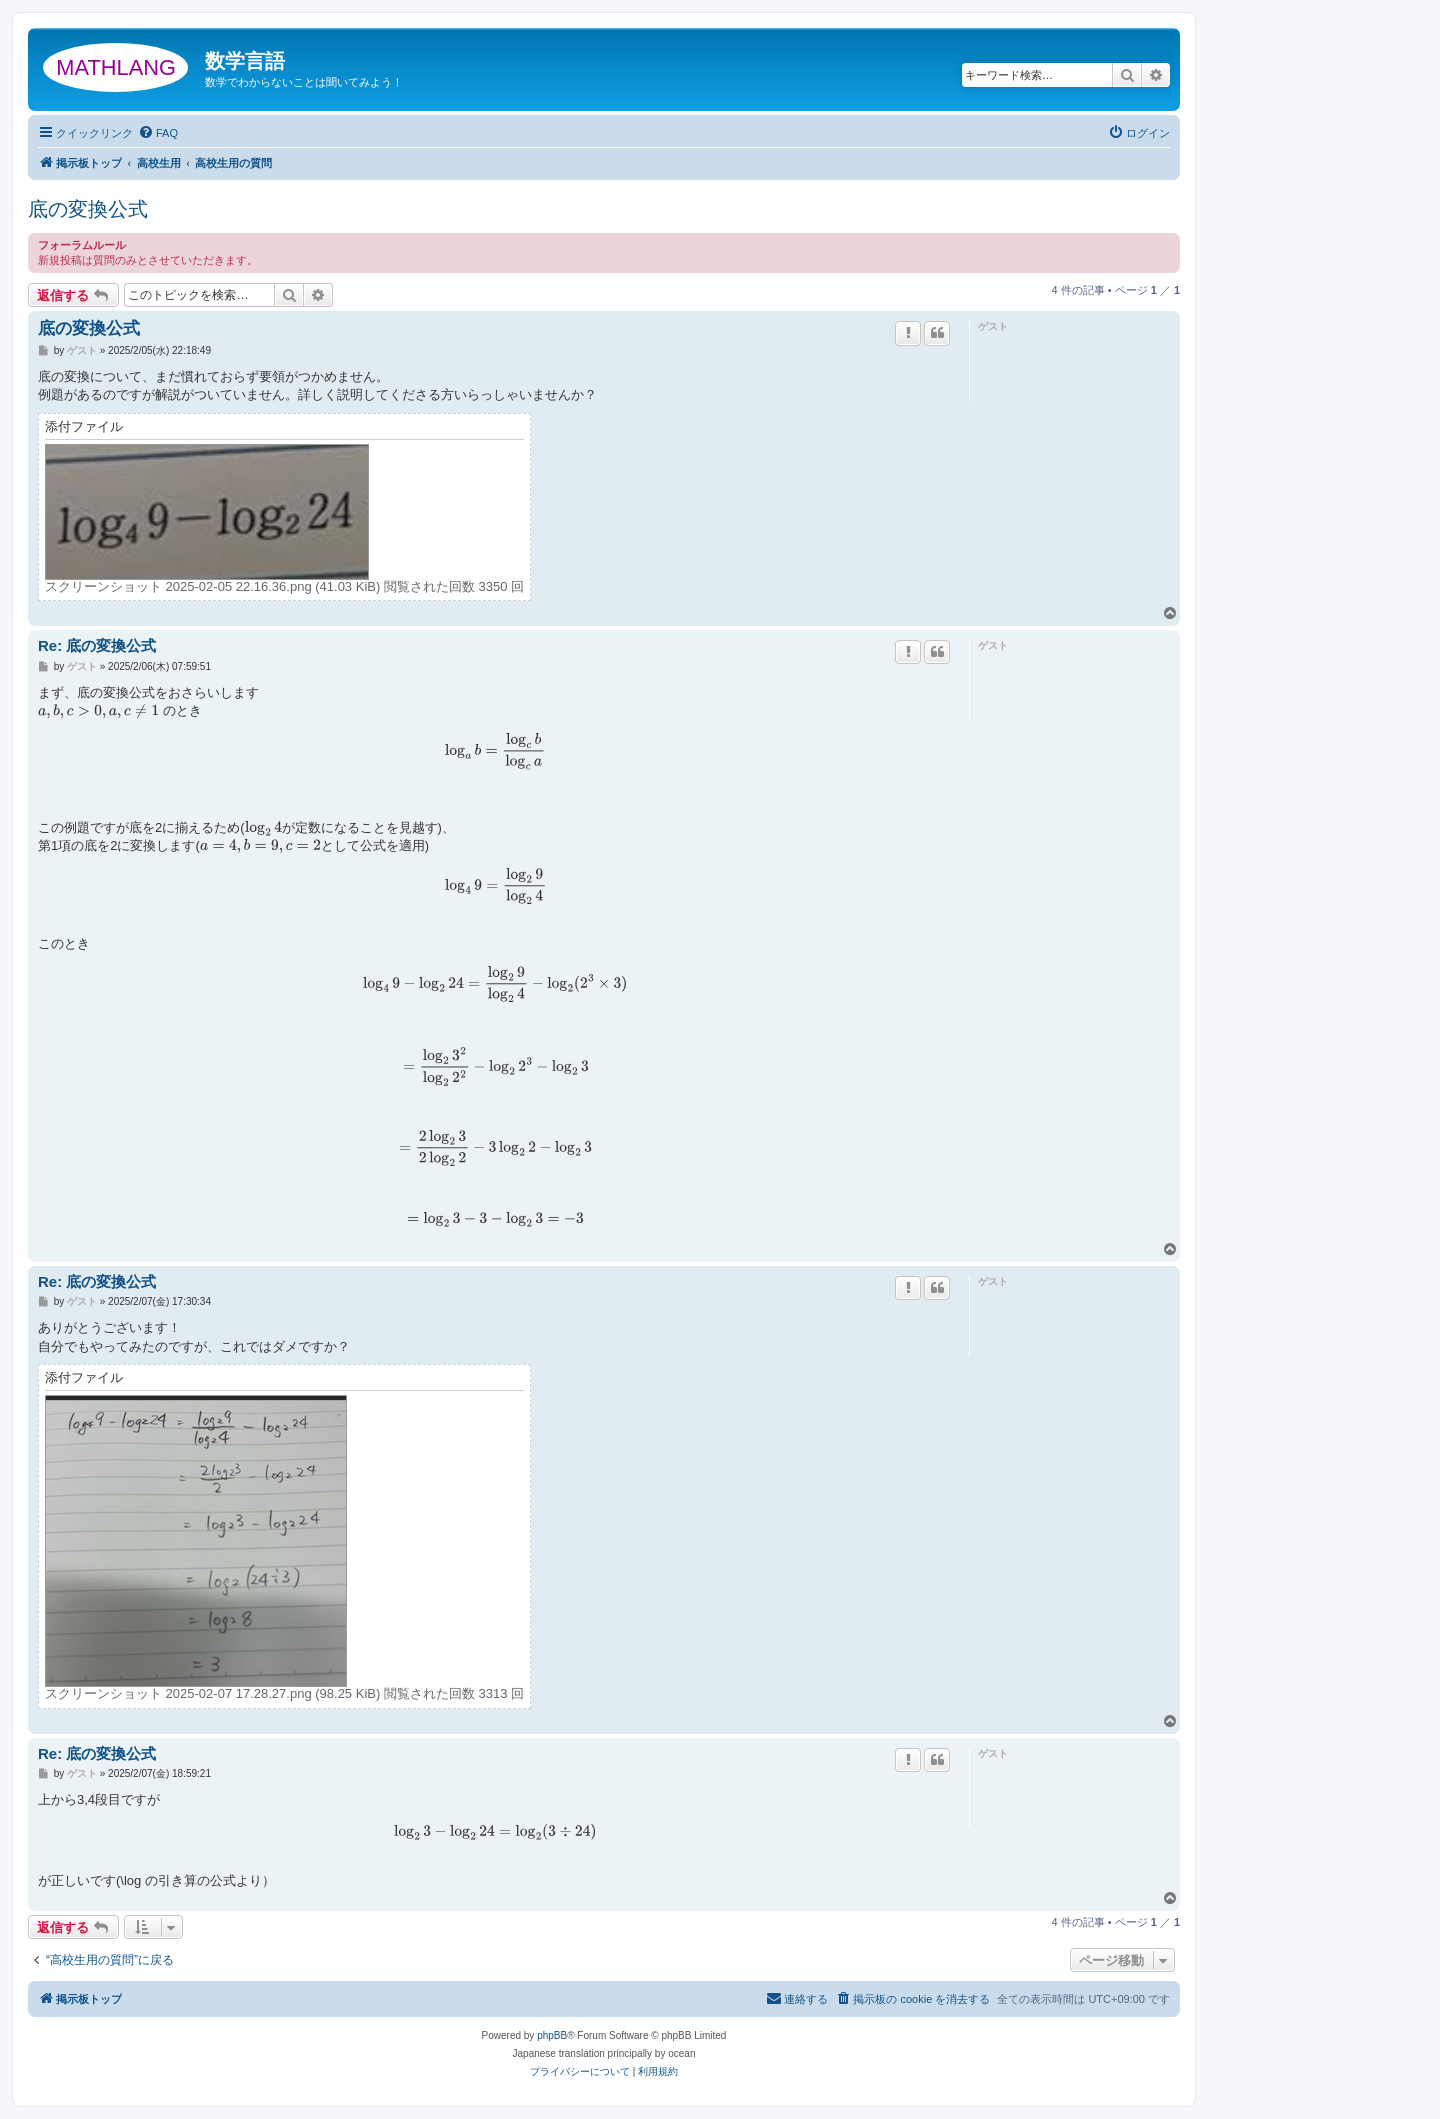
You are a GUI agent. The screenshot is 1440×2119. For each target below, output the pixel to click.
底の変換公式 (88, 209)
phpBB (552, 2035)
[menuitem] (158, 133)
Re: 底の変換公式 (97, 645)
